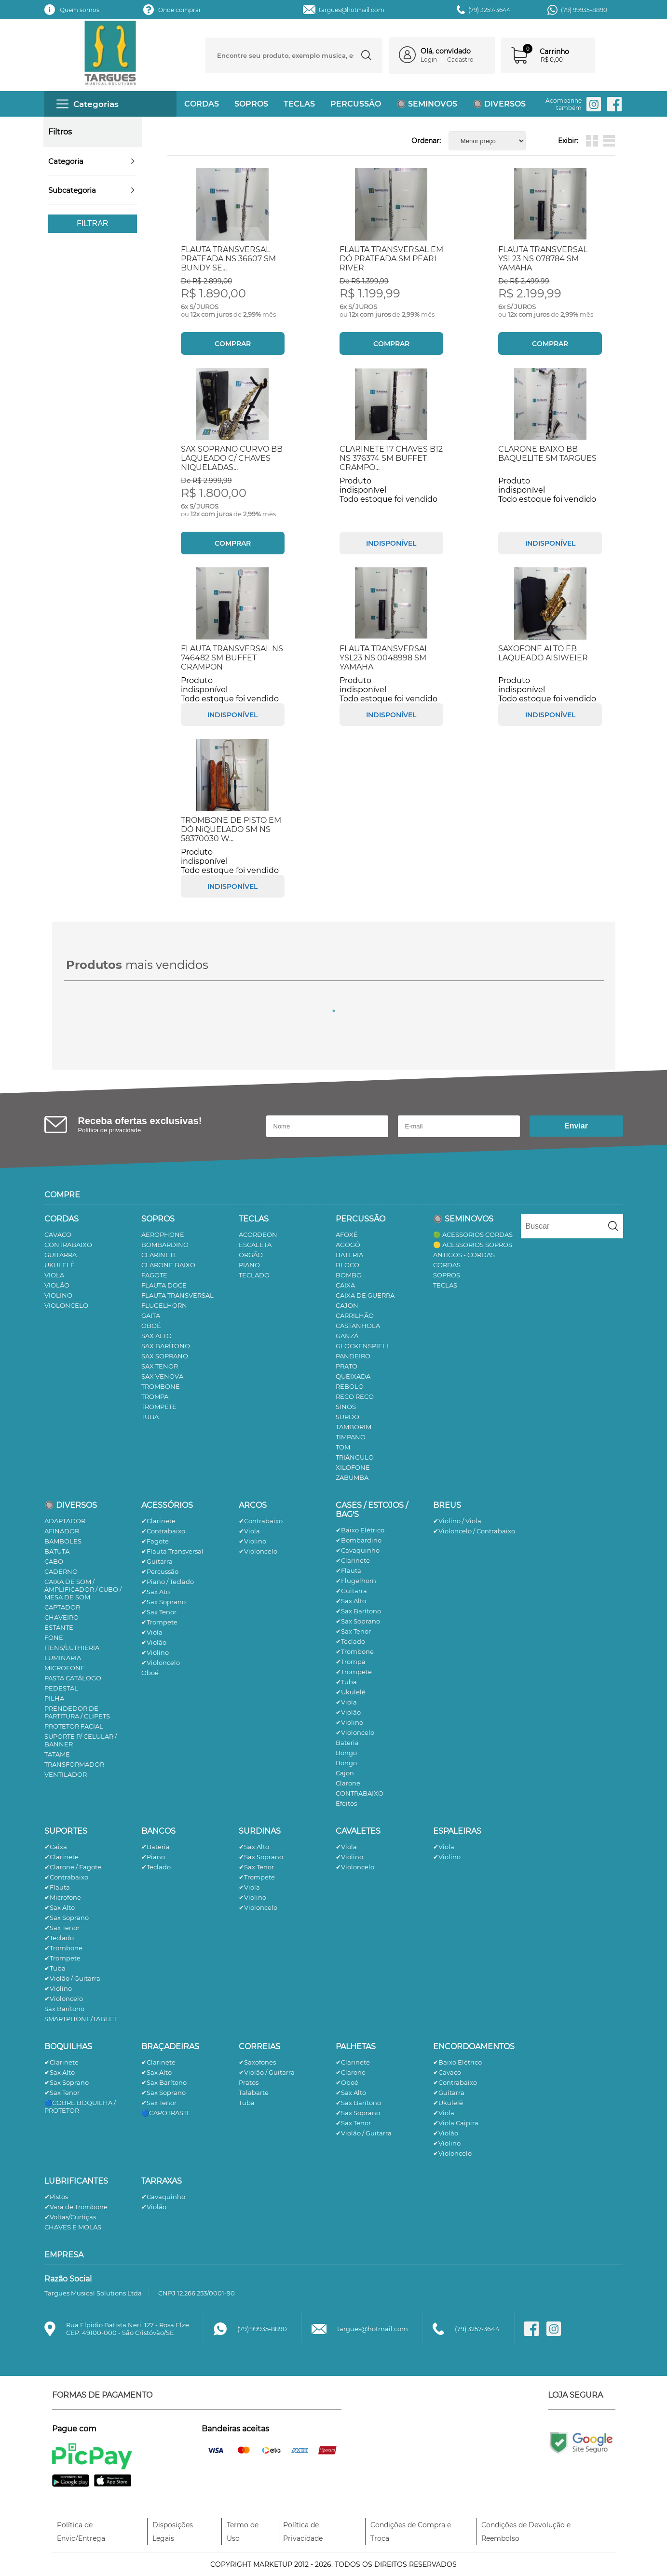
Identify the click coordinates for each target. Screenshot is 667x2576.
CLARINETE (159, 1255)
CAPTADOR (62, 1607)
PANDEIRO (353, 1356)
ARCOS (253, 1505)
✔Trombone (355, 1651)
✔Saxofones (257, 2062)
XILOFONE (353, 1467)
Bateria (347, 1742)
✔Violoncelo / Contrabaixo (474, 1531)
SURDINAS (260, 1831)
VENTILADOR (65, 1774)
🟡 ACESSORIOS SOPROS (472, 1244)
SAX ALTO (156, 1336)
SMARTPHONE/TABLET (80, 2019)
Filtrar (92, 223)
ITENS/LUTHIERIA (71, 1647)
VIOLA (54, 1275)
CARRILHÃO (355, 1315)
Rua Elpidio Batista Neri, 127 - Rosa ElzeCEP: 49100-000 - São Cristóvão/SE (127, 2328)
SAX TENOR (159, 1366)
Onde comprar (179, 9)
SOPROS (251, 103)
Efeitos (346, 1803)
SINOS (346, 1406)
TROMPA (154, 1396)
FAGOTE (154, 1275)
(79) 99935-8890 (584, 9)
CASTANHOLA (358, 1325)
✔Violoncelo (160, 1662)
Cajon (345, 1773)
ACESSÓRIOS (167, 1505)
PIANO (249, 1265)
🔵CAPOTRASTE (166, 2113)
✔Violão (153, 1642)
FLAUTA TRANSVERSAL (177, 1295)
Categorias (87, 104)
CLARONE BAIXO (168, 1265)
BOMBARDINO (165, 1244)
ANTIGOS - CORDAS (464, 1255)
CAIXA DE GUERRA (365, 1295)
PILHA (54, 1698)
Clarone (348, 1783)
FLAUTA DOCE (164, 1285)
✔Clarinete (158, 1521)
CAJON (347, 1305)
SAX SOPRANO (164, 1356)
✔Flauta (348, 1570)
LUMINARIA (62, 1658)
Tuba (247, 2102)
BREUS (447, 1505)
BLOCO (347, 1265)
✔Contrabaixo (163, 1531)
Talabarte (254, 2092)
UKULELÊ (59, 1265)
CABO (53, 1561)
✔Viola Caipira (455, 2123)
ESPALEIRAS (457, 1831)
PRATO (346, 1366)
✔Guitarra (157, 1561)
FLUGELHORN (164, 1305)
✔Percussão (159, 1571)
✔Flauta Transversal (172, 1551)
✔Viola (152, 1632)
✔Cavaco (447, 2072)
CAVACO (57, 1234)
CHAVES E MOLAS (72, 2227)
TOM (343, 1447)
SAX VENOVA (162, 1376)
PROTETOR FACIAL (73, 1726)
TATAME (57, 1754)
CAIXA (345, 1285)
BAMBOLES (63, 1541)
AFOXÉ (347, 1234)
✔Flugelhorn (356, 1580)
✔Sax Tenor (159, 1612)
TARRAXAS (161, 2181)
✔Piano (153, 1857)
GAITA (150, 1315)
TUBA (150, 1417)
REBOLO (350, 1386)
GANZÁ (347, 1336)
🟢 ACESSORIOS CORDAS (473, 1234)
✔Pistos (56, 2196)
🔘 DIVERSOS (499, 103)
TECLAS (299, 103)
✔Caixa (55, 1847)
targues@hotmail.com (351, 9)
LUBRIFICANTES (76, 2181)
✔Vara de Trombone (76, 2207)
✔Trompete (159, 1622)
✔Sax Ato (155, 1592)
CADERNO (61, 1571)
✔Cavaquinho (358, 1550)
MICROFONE (64, 1668)
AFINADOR (61, 1531)
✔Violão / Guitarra (72, 1978)
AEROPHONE (162, 1234)
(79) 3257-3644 (489, 9)
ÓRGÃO (251, 1255)
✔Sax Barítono (358, 1611)
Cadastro (460, 59)
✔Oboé (347, 2082)
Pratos (249, 2082)
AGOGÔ (348, 1244)
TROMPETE (159, 1406)
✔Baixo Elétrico (360, 1530)
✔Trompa (351, 1661)
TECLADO (254, 1275)
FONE (53, 1637)
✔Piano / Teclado (167, 1581)
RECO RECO (355, 1396)
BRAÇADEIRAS (170, 2046)
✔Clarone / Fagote (72, 1867)
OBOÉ (151, 1325)
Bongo (346, 1753)
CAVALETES (358, 1831)
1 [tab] (334, 1011)
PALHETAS (356, 2046)
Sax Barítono (64, 2008)
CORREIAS (259, 2046)
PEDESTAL (61, 1688)
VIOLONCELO (66, 1305)
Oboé (150, 1673)
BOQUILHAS (68, 2046)
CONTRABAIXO (68, 1244)
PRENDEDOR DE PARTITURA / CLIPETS (77, 1712)
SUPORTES (65, 1831)
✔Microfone (62, 1897)
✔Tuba (346, 1682)
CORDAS (201, 103)
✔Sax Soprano (163, 1602)
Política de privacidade (109, 1130)
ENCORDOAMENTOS (474, 2046)
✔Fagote (155, 1541)
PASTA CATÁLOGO (72, 1678)
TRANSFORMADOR (74, 1764)
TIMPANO (351, 1437)
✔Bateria (155, 1847)
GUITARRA (60, 1255)
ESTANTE (58, 1627)
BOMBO (349, 1275)
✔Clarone (351, 2072)
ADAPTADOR (64, 1521)
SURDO (347, 1417)
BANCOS (158, 1831)
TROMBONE (160, 1386)
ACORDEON (258, 1234)
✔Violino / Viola (457, 1521)
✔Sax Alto (351, 1601)
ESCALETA (255, 1244)
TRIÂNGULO (355, 1457)
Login (429, 59)
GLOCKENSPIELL (363, 1346)
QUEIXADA (353, 1376)
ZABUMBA (352, 1477)
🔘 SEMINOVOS (426, 103)
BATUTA (56, 1551)
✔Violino (155, 1652)
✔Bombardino (358, 1540)
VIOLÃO (56, 1285)
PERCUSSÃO (355, 103)
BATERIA (349, 1255)
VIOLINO (58, 1295)
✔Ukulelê (351, 1692)
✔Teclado (350, 1641)
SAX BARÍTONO (165, 1346)
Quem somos (79, 9)
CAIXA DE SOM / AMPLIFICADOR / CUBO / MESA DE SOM (83, 1589)
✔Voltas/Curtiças (70, 2217)
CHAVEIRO (61, 1617)
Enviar (576, 1126)
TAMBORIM (353, 1427)
